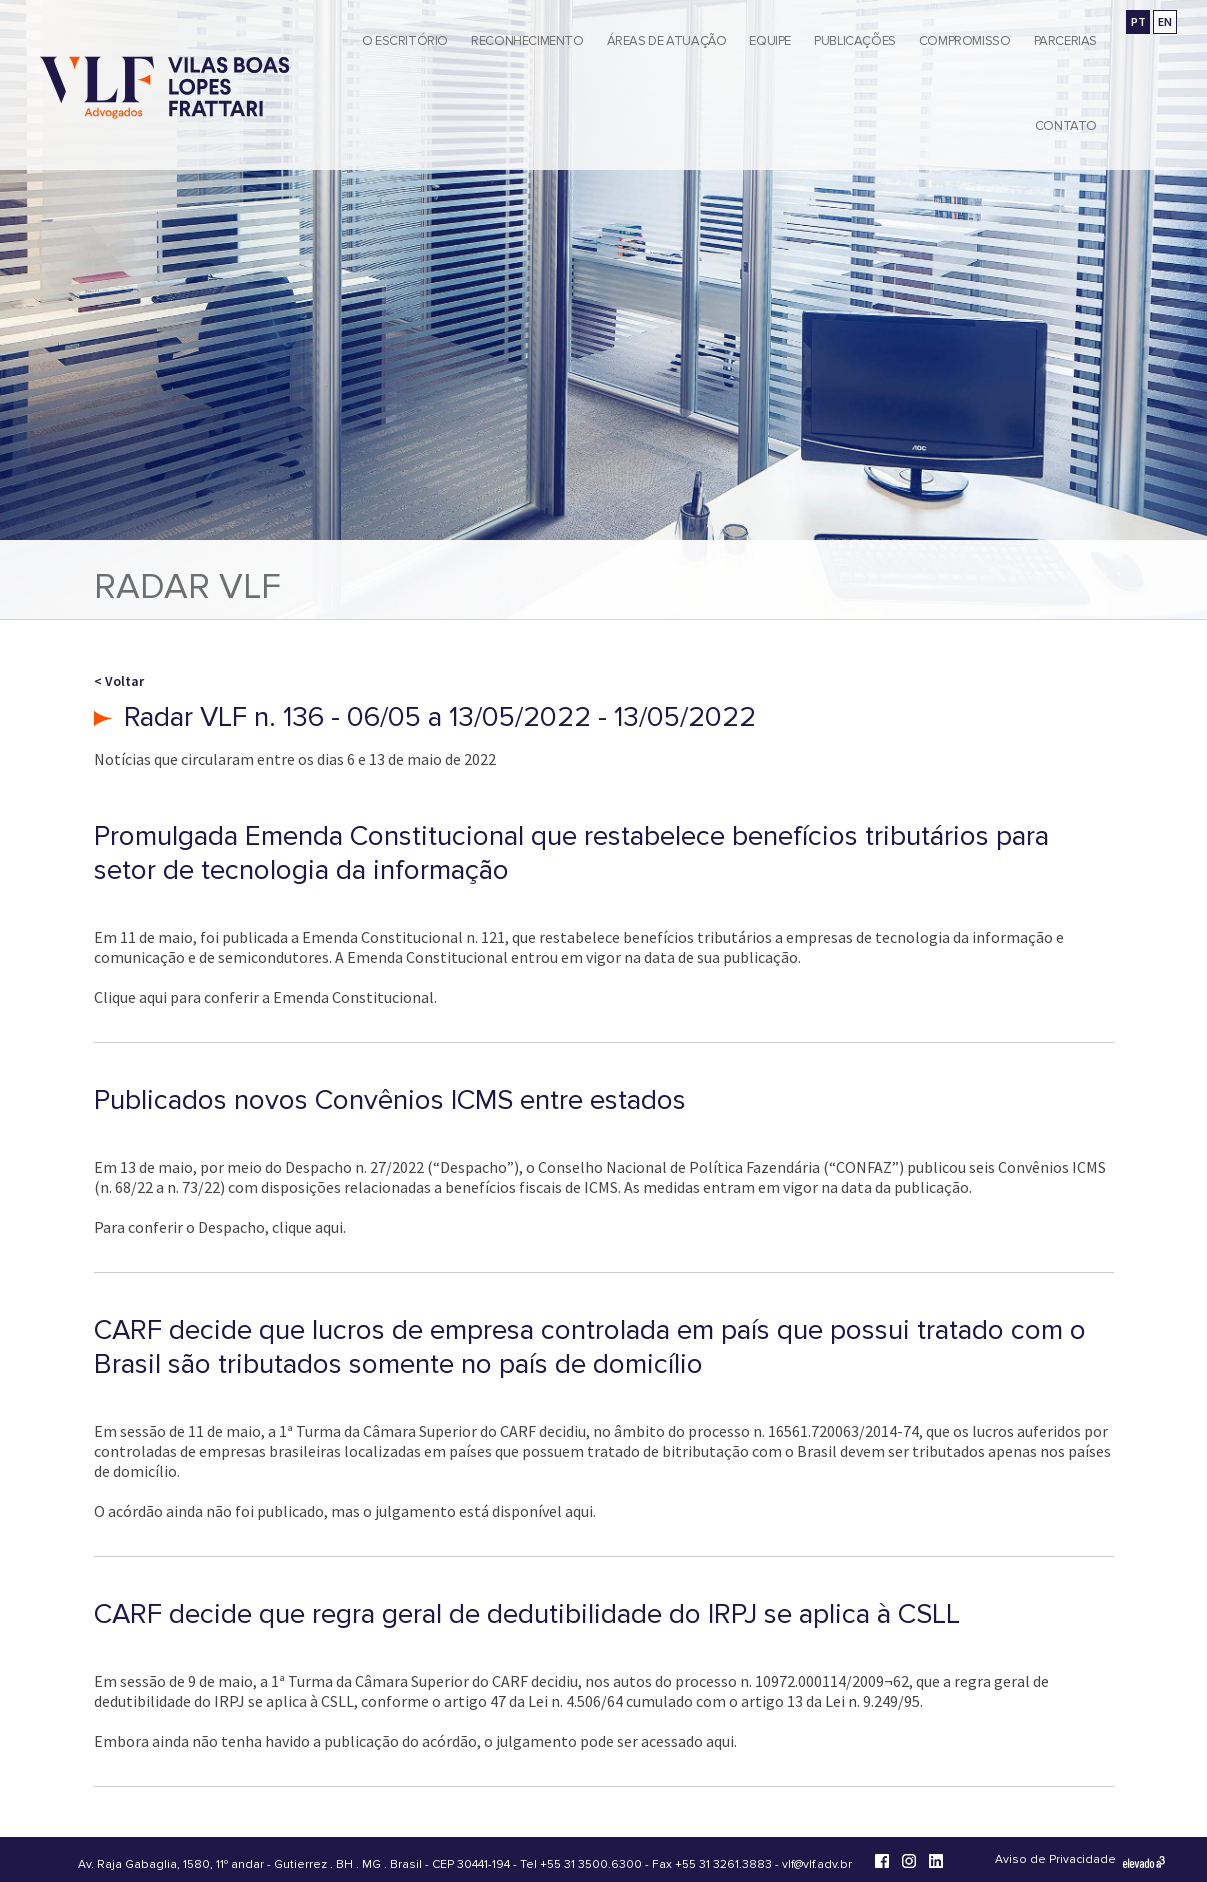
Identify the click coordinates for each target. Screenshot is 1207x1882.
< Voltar (119, 681)
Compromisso (965, 41)
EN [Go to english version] (1165, 21)
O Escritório (405, 41)
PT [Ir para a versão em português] (1138, 21)
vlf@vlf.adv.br (817, 1864)
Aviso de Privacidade (1055, 1859)
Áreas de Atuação (667, 41)
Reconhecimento (527, 41)
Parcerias (1066, 41)
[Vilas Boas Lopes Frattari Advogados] (165, 89)
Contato (1066, 126)
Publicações (855, 41)
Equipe (770, 41)
